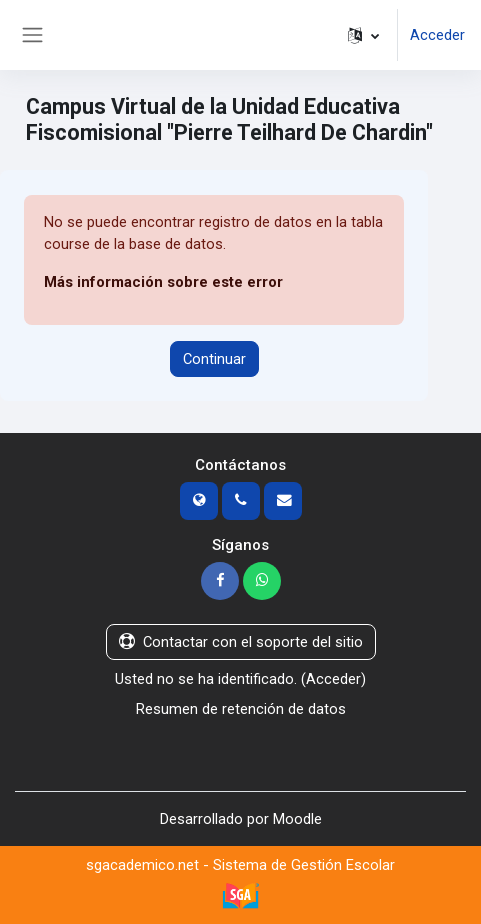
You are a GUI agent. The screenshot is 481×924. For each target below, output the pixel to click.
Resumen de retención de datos (241, 709)
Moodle (297, 819)
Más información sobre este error (163, 282)
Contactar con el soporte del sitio (241, 642)
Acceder (437, 35)
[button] (363, 35)
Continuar (214, 359)
